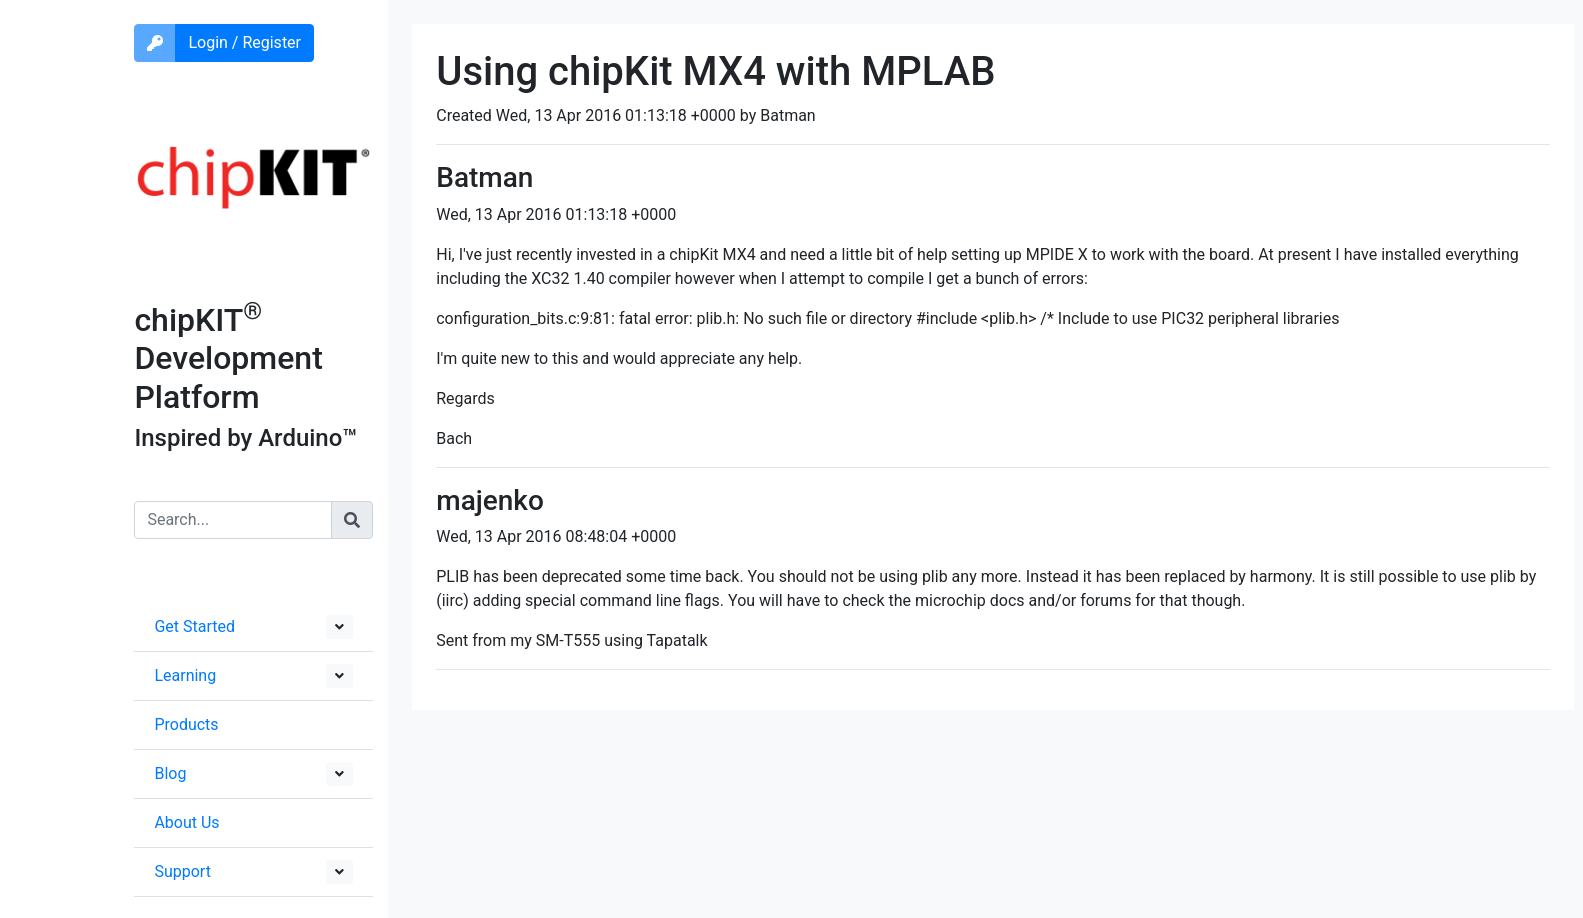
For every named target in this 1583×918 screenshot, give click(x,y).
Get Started (194, 626)
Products (186, 724)
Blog (170, 773)
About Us (186, 822)
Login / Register (244, 42)
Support (182, 871)
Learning (185, 675)
